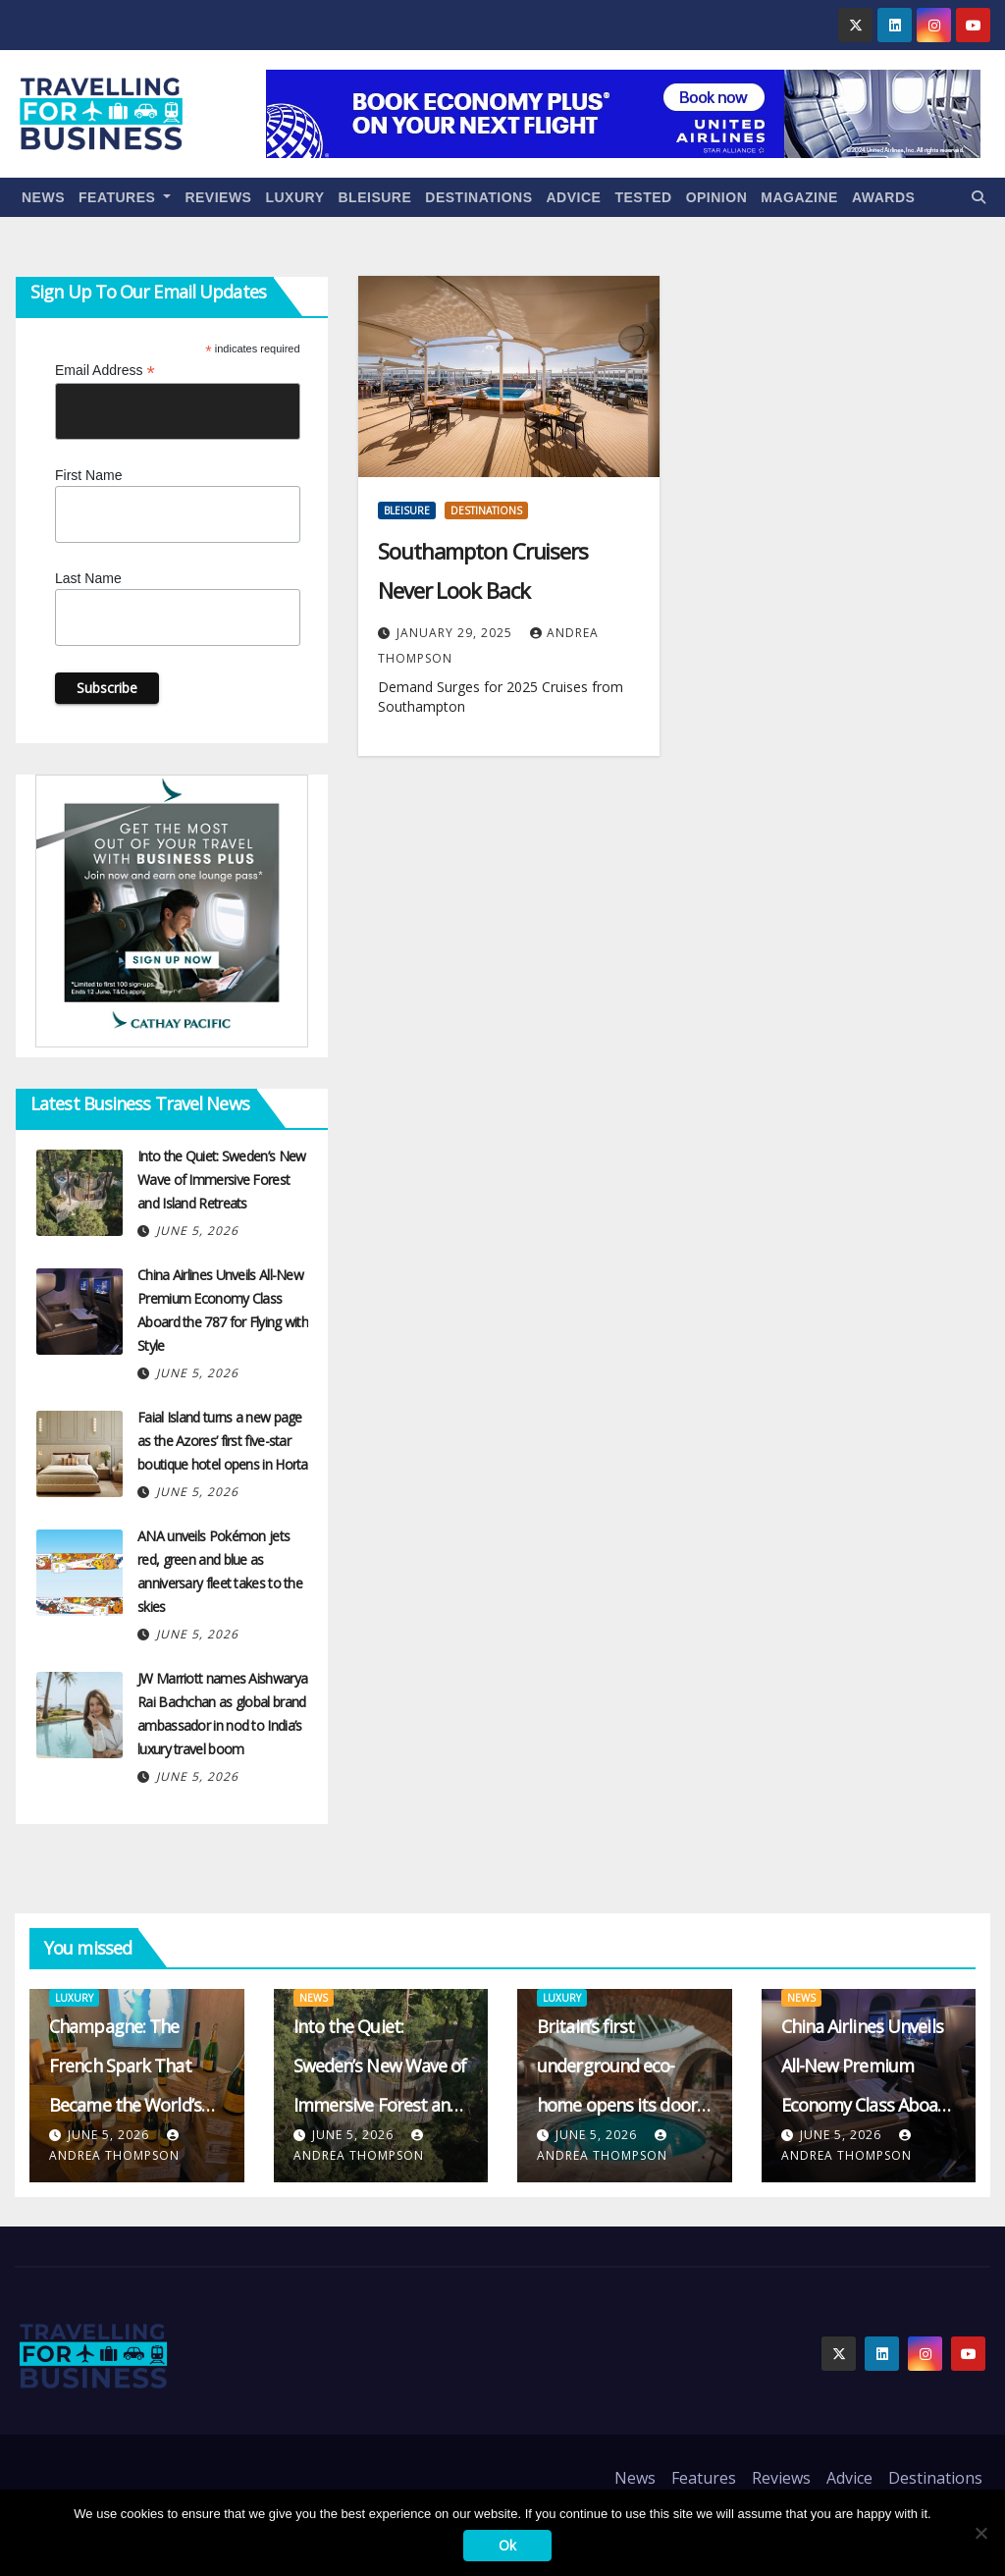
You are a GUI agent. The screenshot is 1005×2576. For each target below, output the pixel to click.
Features (125, 197)
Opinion (717, 197)
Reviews (218, 197)
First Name (88, 475)
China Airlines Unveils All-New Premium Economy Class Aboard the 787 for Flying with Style (868, 2104)
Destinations (478, 197)
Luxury (294, 197)
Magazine (799, 197)
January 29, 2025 (456, 632)
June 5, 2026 (197, 1230)
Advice (574, 197)
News (43, 197)
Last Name (88, 578)
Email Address (105, 370)
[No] (980, 2533)
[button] (978, 197)
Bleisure (375, 197)
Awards (883, 197)
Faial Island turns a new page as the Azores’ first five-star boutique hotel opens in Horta (222, 1441)
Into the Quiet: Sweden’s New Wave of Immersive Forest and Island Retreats (221, 1179)
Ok (507, 2545)
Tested (642, 197)
